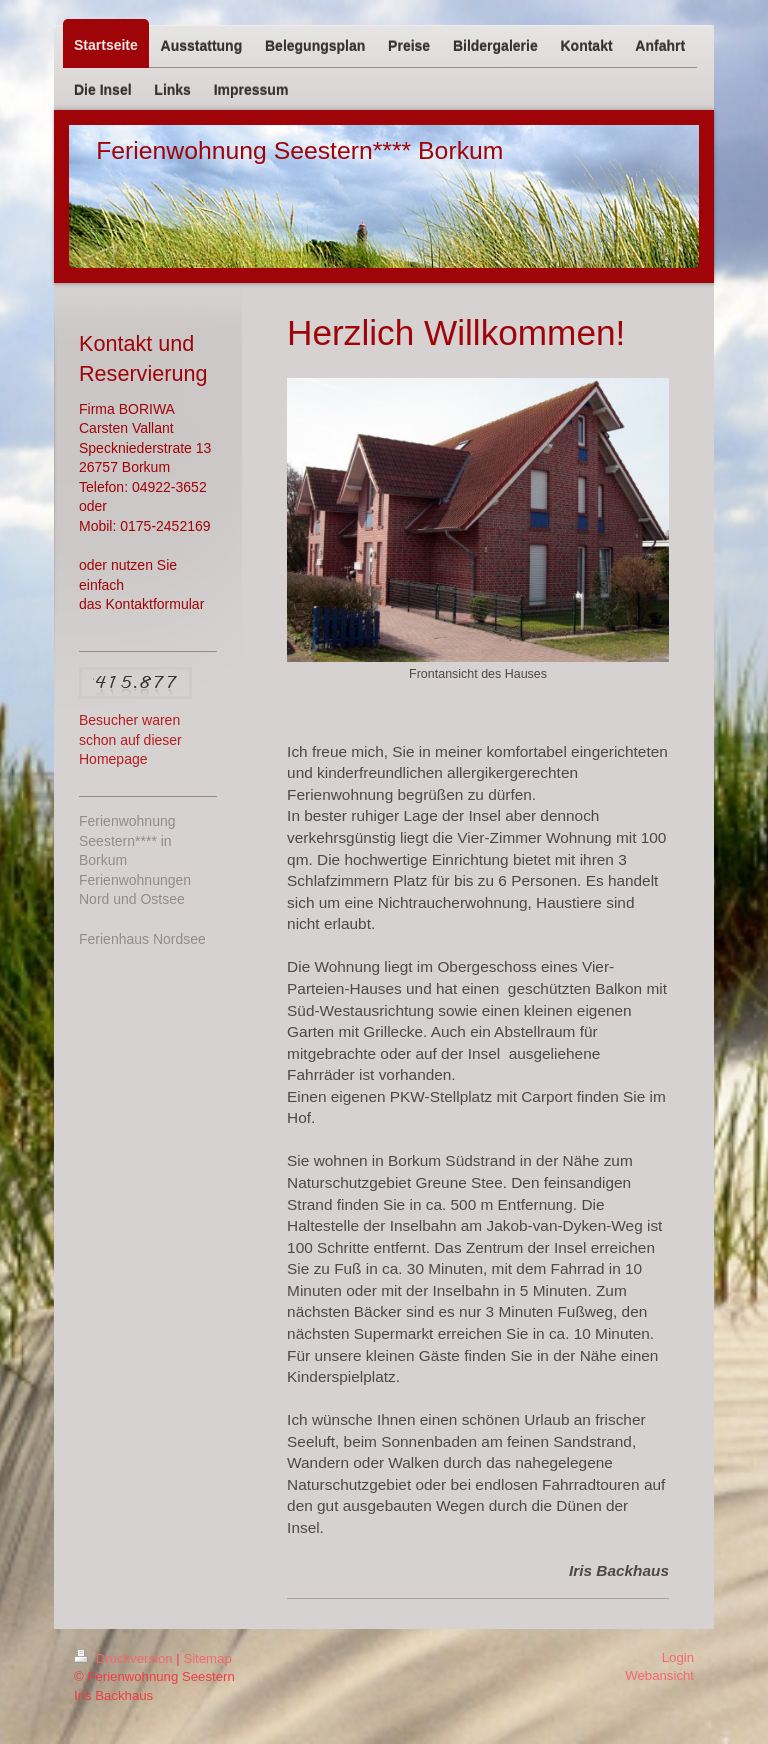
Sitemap (207, 1658)
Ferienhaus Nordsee (142, 939)
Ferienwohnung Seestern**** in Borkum (127, 840)
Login (678, 1657)
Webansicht (659, 1675)
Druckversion (125, 1658)
